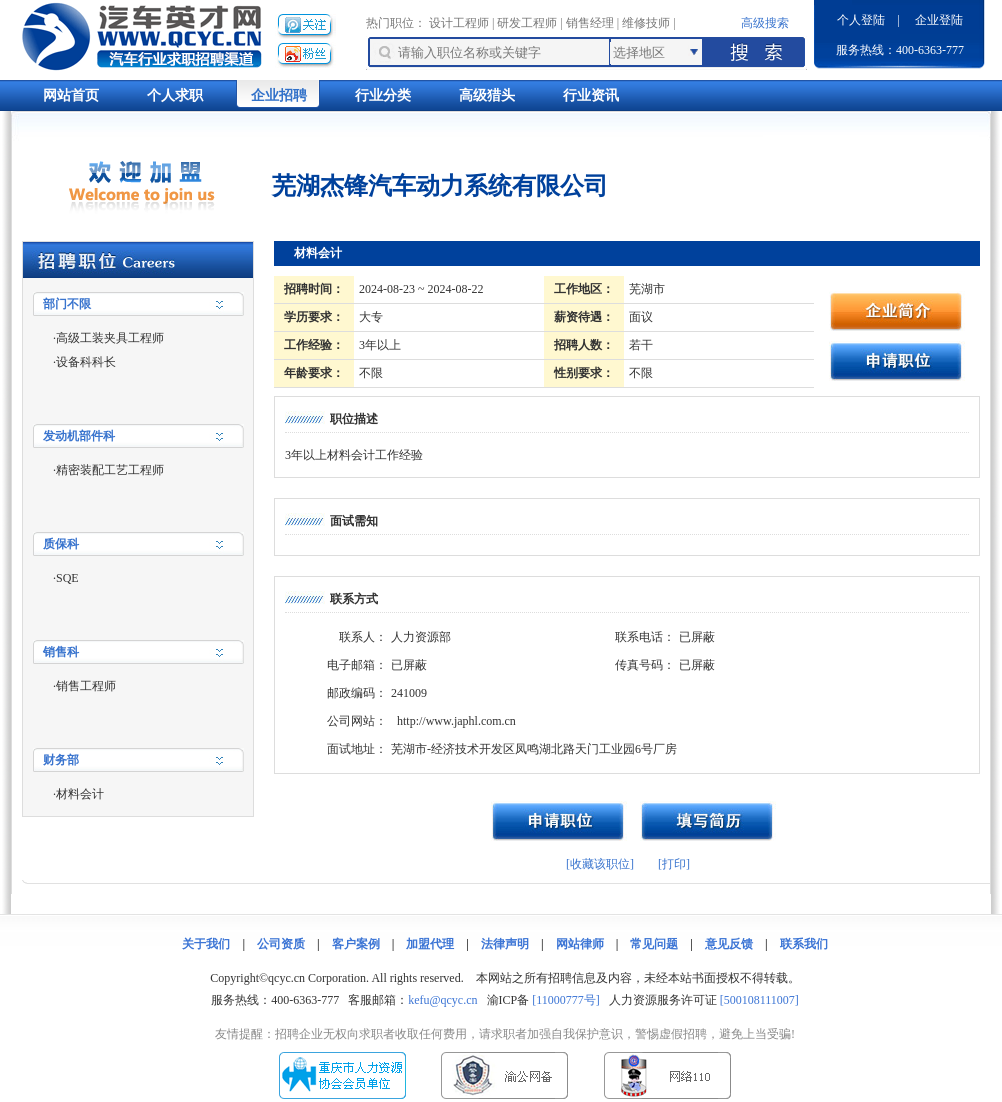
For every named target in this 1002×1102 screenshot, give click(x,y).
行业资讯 (591, 95)
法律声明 (505, 944)
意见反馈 (729, 944)
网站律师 (580, 944)
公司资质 (281, 944)
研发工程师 (527, 23)
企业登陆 (939, 20)
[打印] (674, 864)
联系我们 (804, 944)
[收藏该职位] (600, 864)
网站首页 (71, 95)
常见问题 (654, 944)
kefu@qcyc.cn (442, 1000)
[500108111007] (759, 1000)
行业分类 (383, 95)
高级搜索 (765, 23)
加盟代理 (430, 944)
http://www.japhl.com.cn (456, 721)
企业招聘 (279, 95)
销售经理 (590, 23)
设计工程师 (459, 23)
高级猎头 (487, 95)
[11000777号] (566, 1000)
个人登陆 (861, 20)
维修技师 (646, 23)
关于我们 (206, 944)
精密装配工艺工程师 (110, 470)
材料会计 (80, 794)
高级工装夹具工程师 (110, 338)
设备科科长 (86, 362)
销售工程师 (86, 686)
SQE (67, 578)
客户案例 (356, 944)
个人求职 (175, 95)
